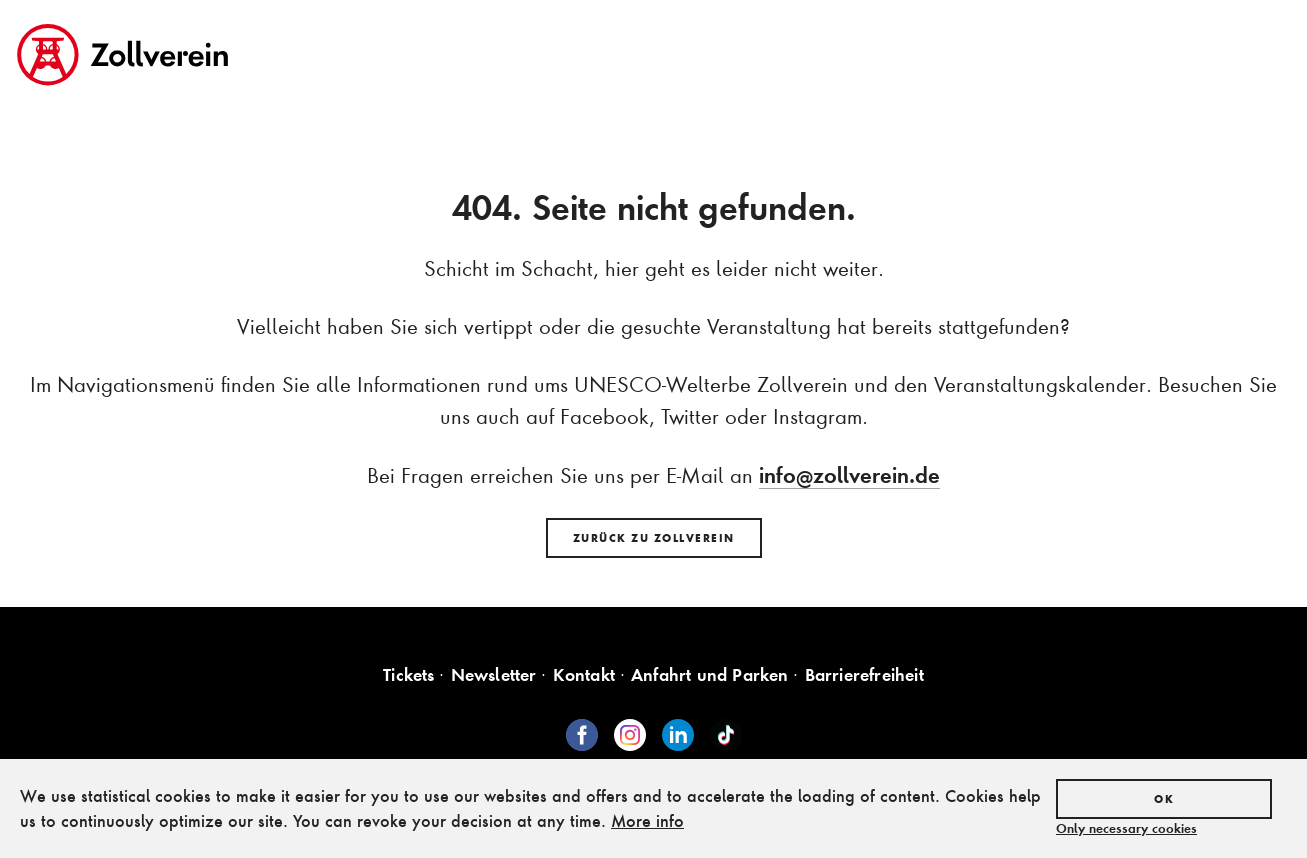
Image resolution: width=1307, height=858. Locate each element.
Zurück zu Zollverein (654, 538)
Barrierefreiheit (864, 674)
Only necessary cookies (1126, 828)
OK (1164, 799)
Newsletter (494, 674)
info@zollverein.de (849, 475)
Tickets (408, 674)
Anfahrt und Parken (710, 674)
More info (647, 820)
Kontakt (584, 674)
